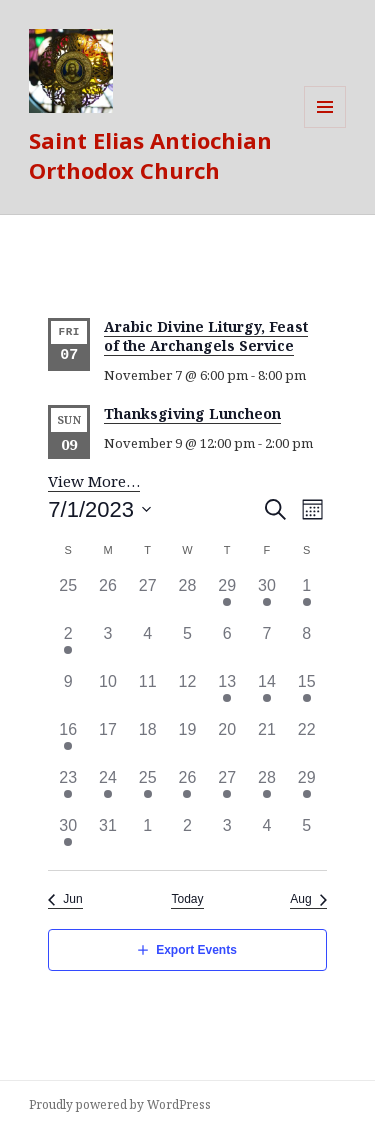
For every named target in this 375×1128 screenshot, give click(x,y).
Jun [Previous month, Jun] (72, 899)
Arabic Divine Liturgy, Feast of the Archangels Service (206, 336)
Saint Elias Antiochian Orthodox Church (150, 155)
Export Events (196, 950)
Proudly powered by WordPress (120, 1104)
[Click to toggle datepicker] (100, 509)
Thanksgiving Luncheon (192, 413)
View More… (94, 481)
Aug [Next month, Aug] (300, 899)
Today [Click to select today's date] (187, 899)
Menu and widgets (325, 127)
